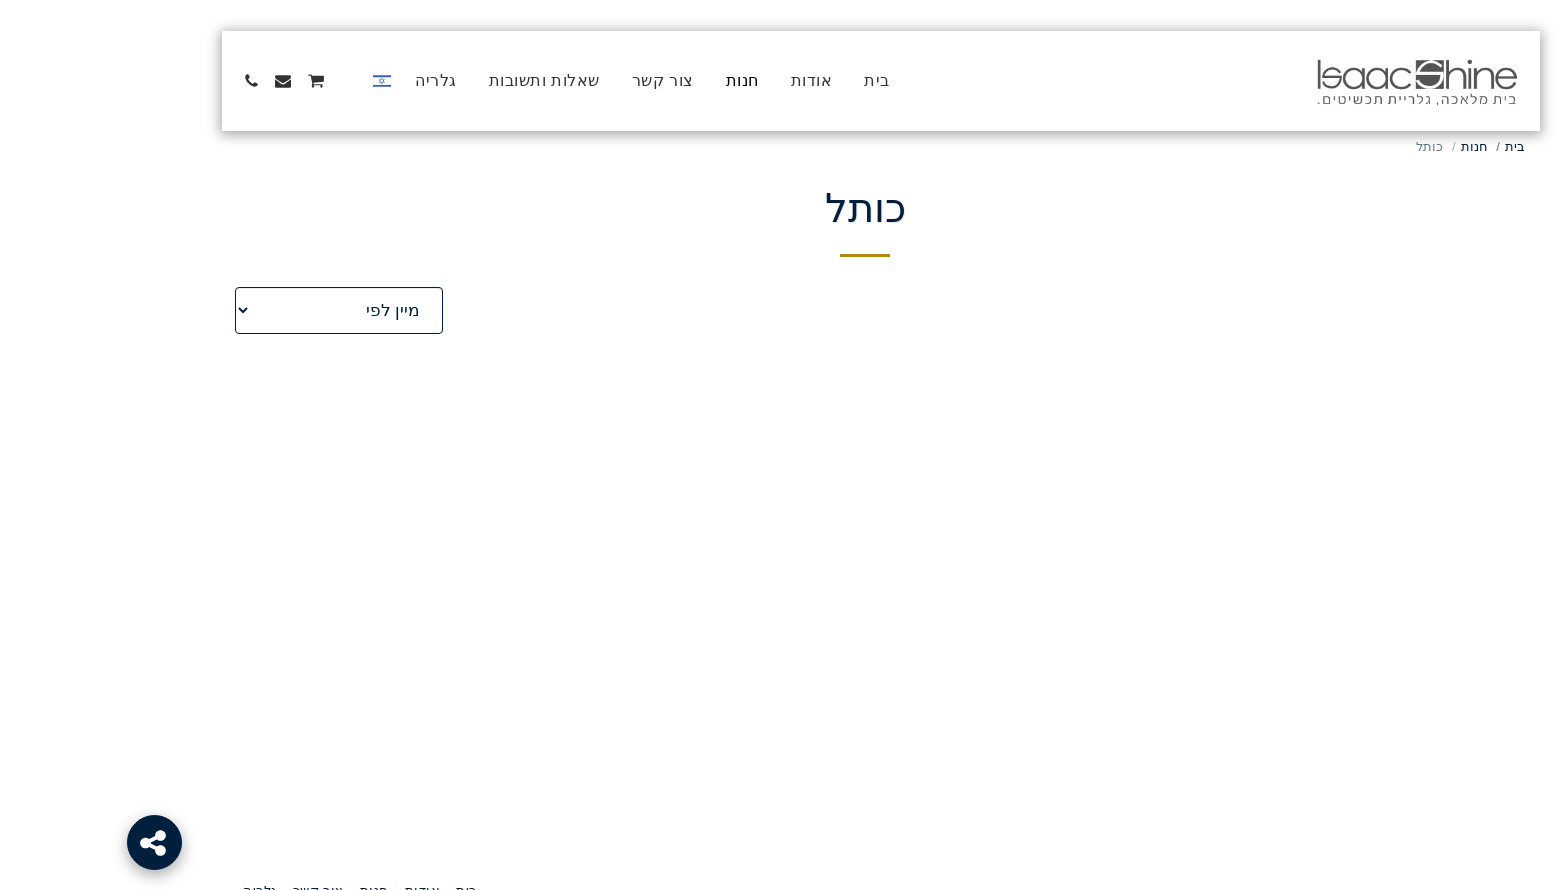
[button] (252, 81)
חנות (1377, 146)
